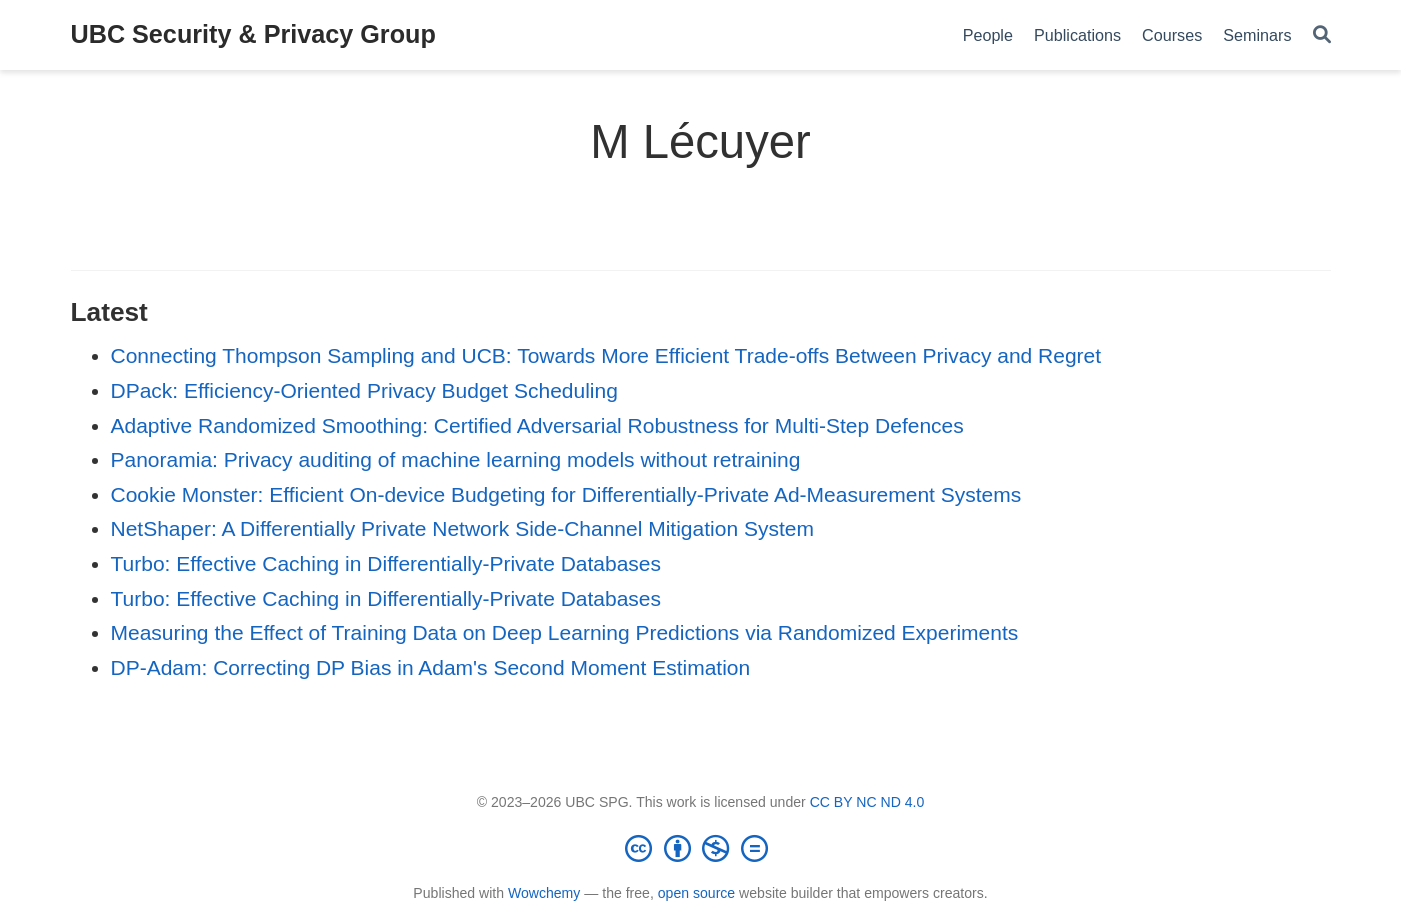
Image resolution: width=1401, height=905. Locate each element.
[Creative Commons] (701, 848)
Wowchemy (544, 893)
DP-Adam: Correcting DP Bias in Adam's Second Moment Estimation (431, 667)
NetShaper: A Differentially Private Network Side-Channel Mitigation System (462, 528)
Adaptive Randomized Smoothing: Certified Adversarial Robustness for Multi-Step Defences (537, 425)
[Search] (1322, 35)
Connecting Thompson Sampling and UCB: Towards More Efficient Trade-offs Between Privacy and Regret (606, 355)
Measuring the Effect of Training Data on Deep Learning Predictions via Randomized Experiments (565, 632)
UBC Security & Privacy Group (253, 34)
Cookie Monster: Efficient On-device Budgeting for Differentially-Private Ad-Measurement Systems (566, 494)
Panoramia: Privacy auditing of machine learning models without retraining (456, 459)
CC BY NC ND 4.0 (867, 802)
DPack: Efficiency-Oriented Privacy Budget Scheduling (364, 390)
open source (696, 893)
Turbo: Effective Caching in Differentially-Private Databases (386, 563)
